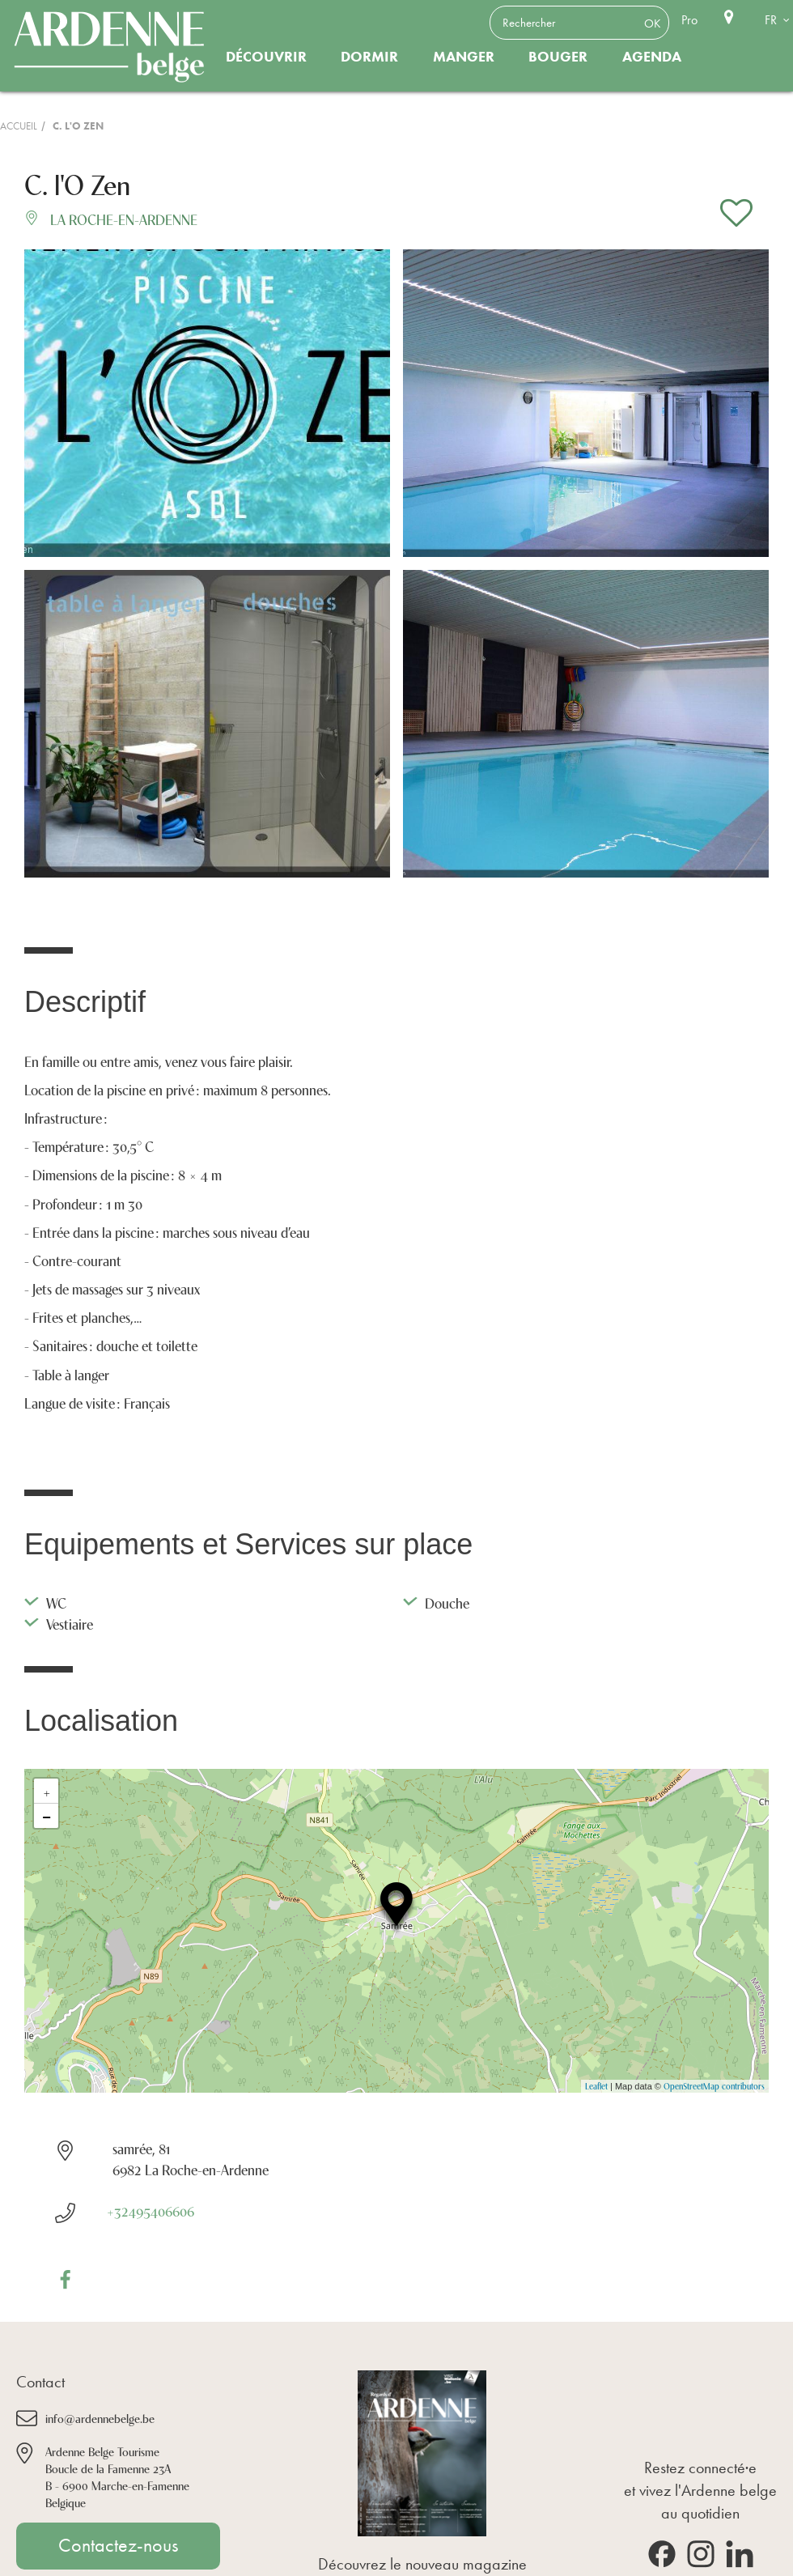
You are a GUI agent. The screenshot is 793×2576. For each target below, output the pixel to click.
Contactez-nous (118, 2545)
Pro (689, 20)
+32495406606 (150, 2210)
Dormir (369, 57)
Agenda (651, 57)
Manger (463, 57)
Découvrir (266, 57)
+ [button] (47, 1790)
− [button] (46, 1816)
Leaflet (596, 2086)
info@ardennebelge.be (100, 2417)
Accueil (18, 126)
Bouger (557, 57)
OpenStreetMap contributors (714, 2086)
